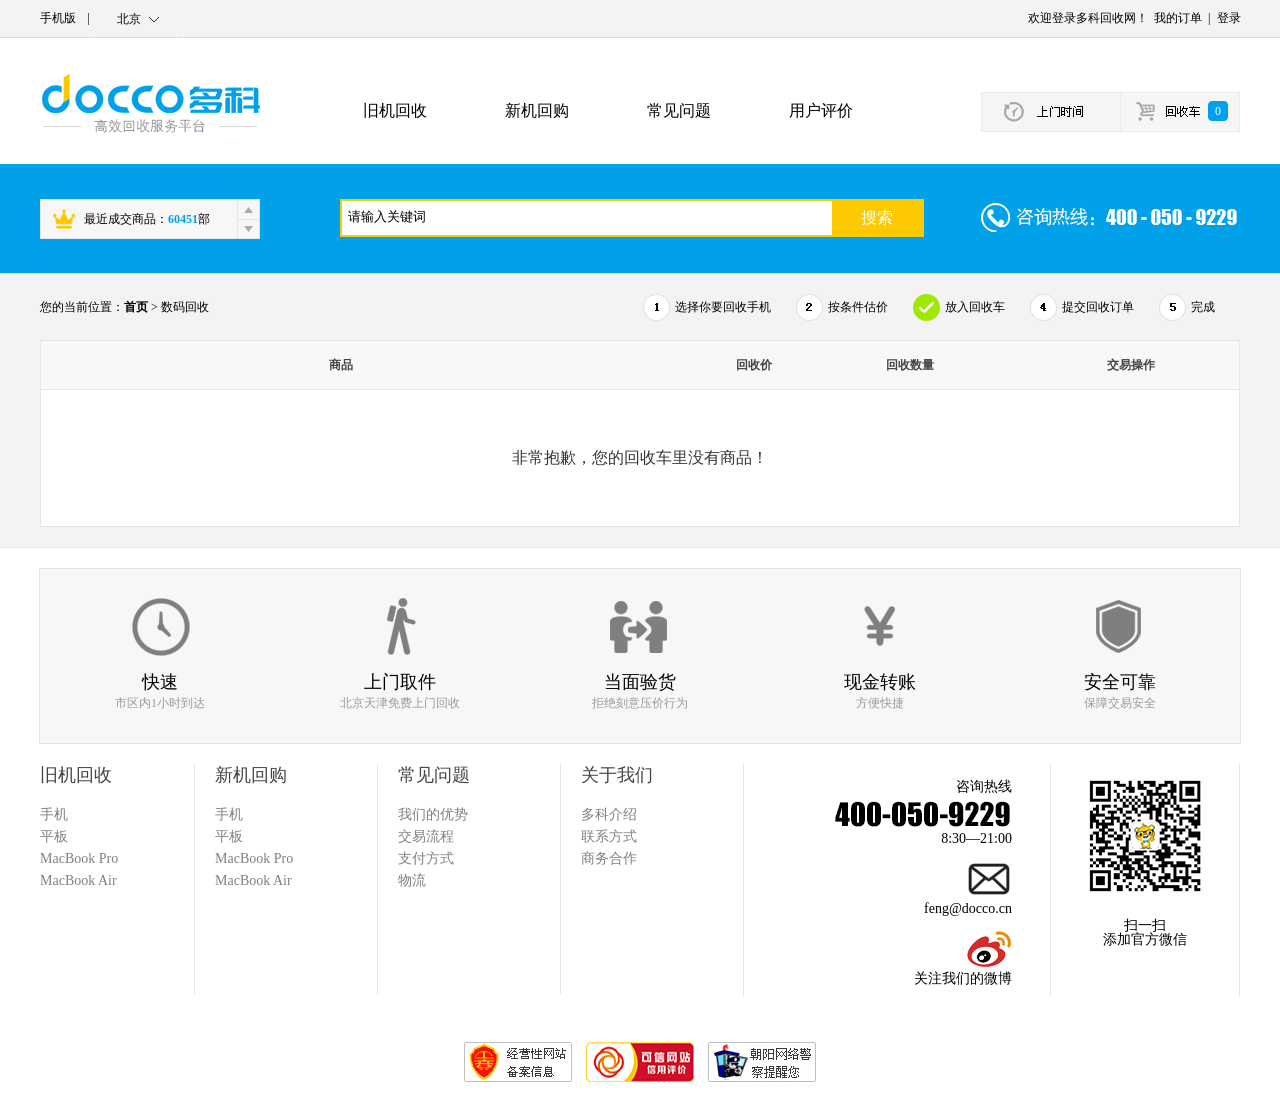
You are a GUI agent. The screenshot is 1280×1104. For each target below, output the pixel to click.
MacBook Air (253, 880)
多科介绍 (609, 814)
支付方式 (426, 858)
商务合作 (609, 858)
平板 (229, 836)
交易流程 (426, 836)
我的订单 (1178, 18)
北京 (129, 19)
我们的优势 (433, 814)
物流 (412, 880)
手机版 (58, 18)
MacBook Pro (254, 858)
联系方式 (609, 836)
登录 (1229, 18)
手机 (229, 814)
